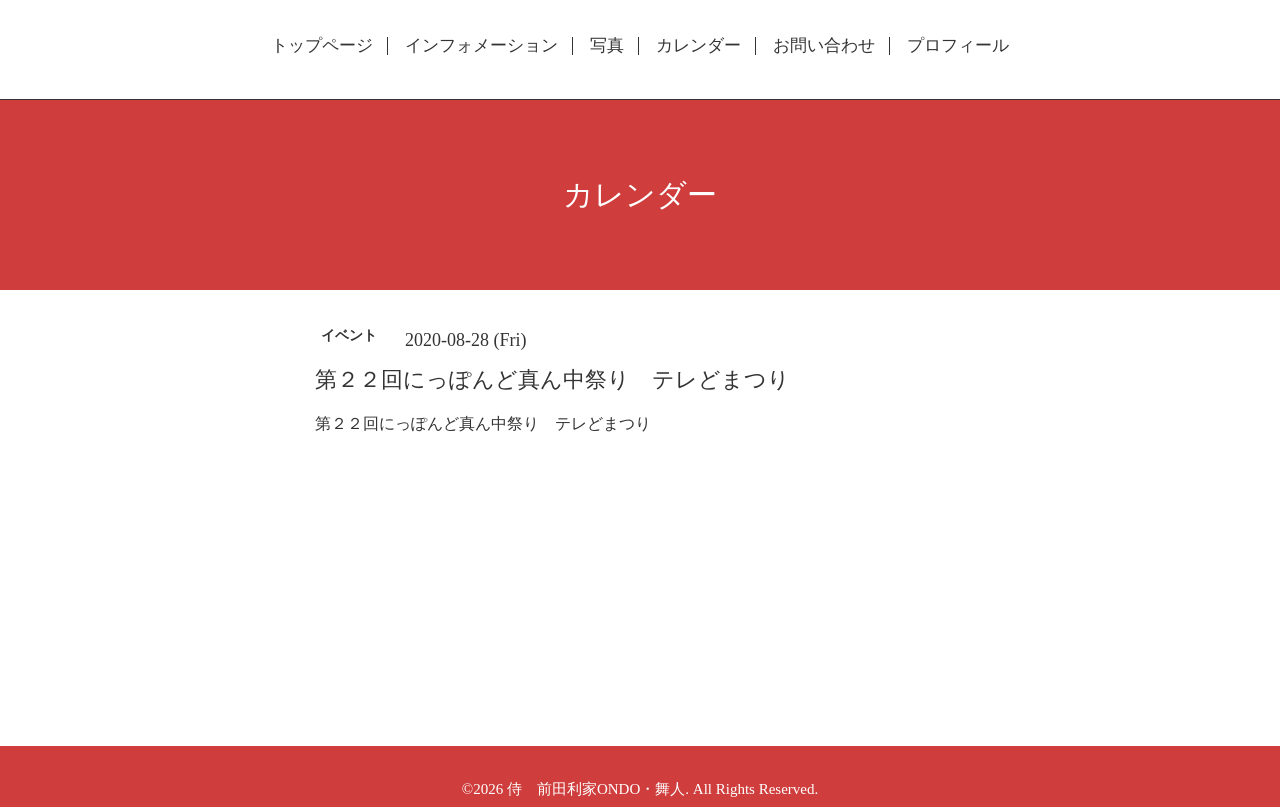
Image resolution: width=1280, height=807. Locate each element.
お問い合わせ (824, 46)
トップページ (322, 46)
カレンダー (698, 46)
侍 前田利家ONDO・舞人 (596, 789)
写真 (607, 46)
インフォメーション (481, 46)
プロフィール (958, 46)
